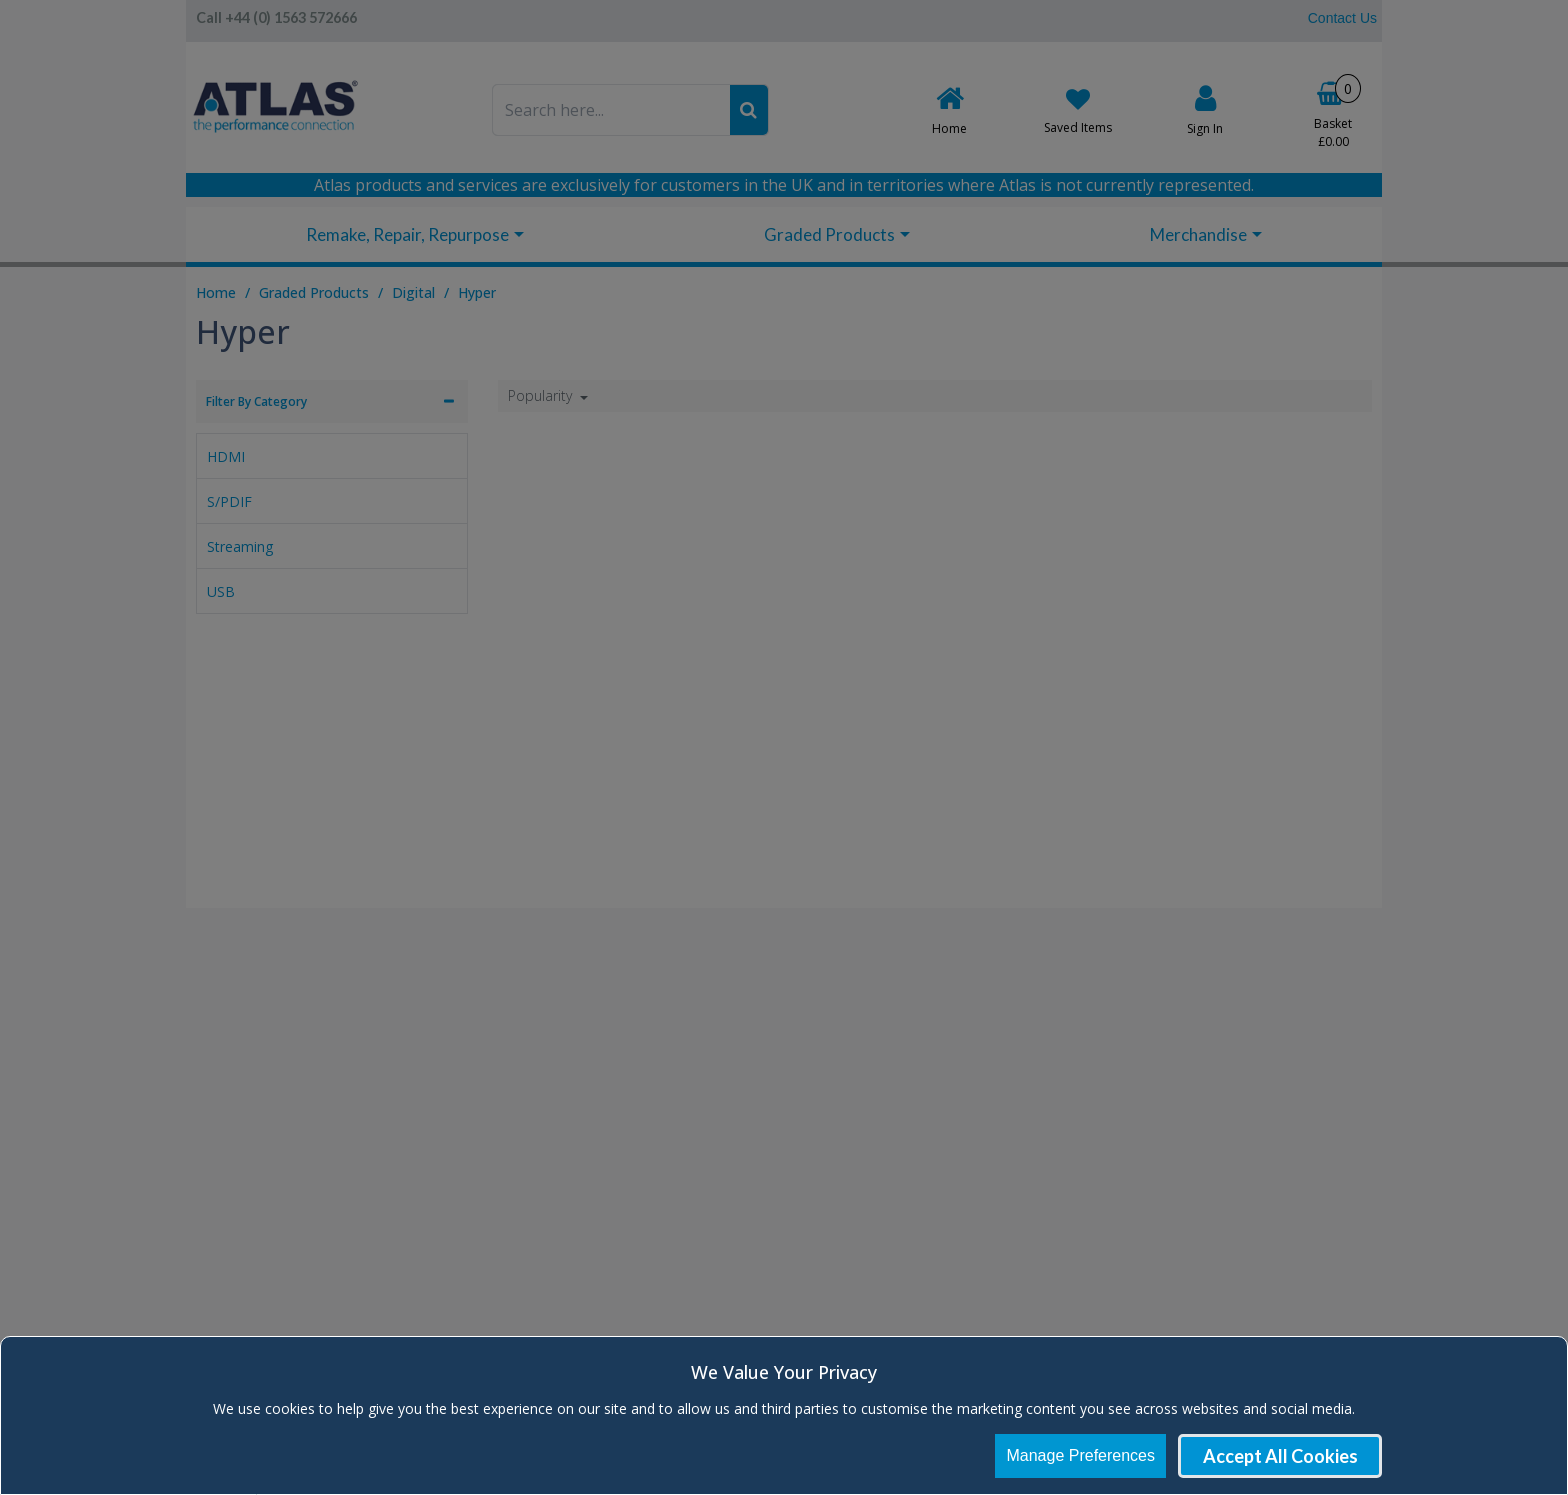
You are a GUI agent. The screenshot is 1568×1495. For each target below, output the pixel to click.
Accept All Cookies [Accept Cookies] (1280, 1456)
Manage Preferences (1080, 1455)
